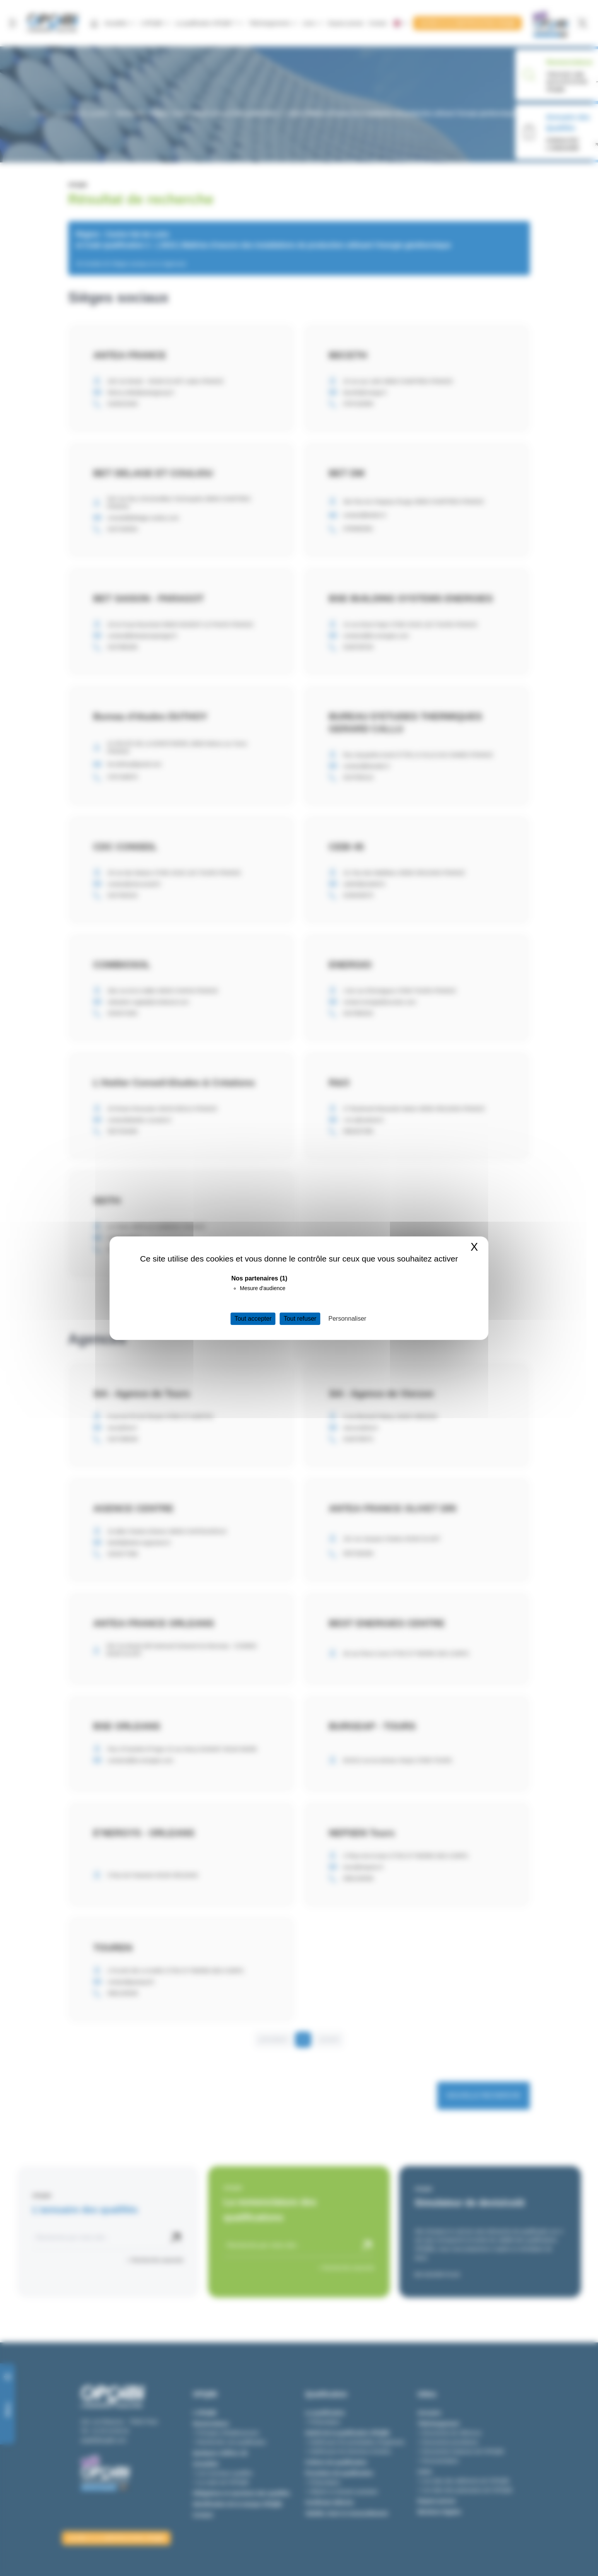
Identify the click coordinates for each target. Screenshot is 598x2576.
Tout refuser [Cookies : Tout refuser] (300, 1318)
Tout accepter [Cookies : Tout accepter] (253, 1318)
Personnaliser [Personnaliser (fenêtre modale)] (347, 1318)
